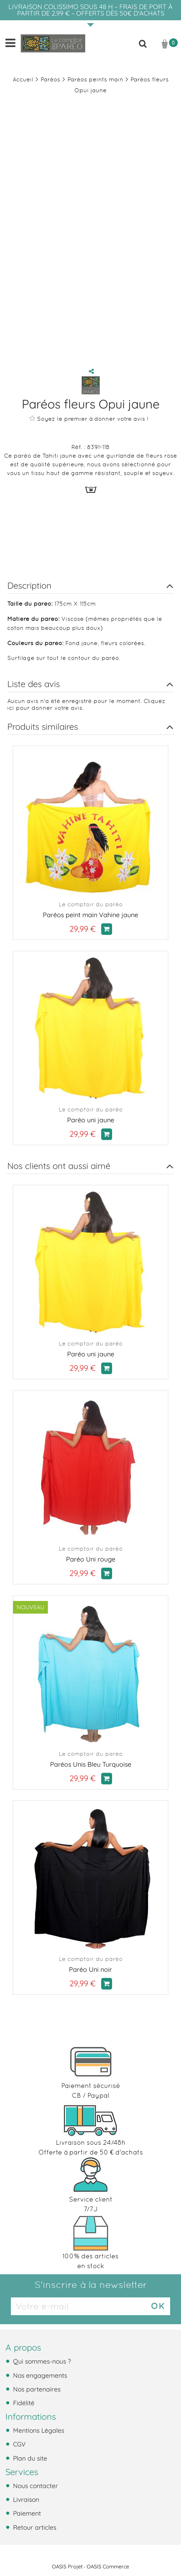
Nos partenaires (36, 2389)
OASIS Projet (67, 2566)
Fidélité (22, 2402)
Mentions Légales (37, 2430)
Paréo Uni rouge (90, 1559)
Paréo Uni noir (90, 1969)
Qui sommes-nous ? (41, 2361)
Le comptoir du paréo (91, 904)
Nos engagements (39, 2375)
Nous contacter (34, 2485)
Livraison (25, 2499)
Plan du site (29, 2458)
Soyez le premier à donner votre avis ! (88, 418)
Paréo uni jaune (90, 1120)
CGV (18, 2444)
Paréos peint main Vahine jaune (90, 915)
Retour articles (33, 2527)
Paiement (26, 2513)
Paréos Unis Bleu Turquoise (90, 1764)
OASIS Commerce (108, 2566)
